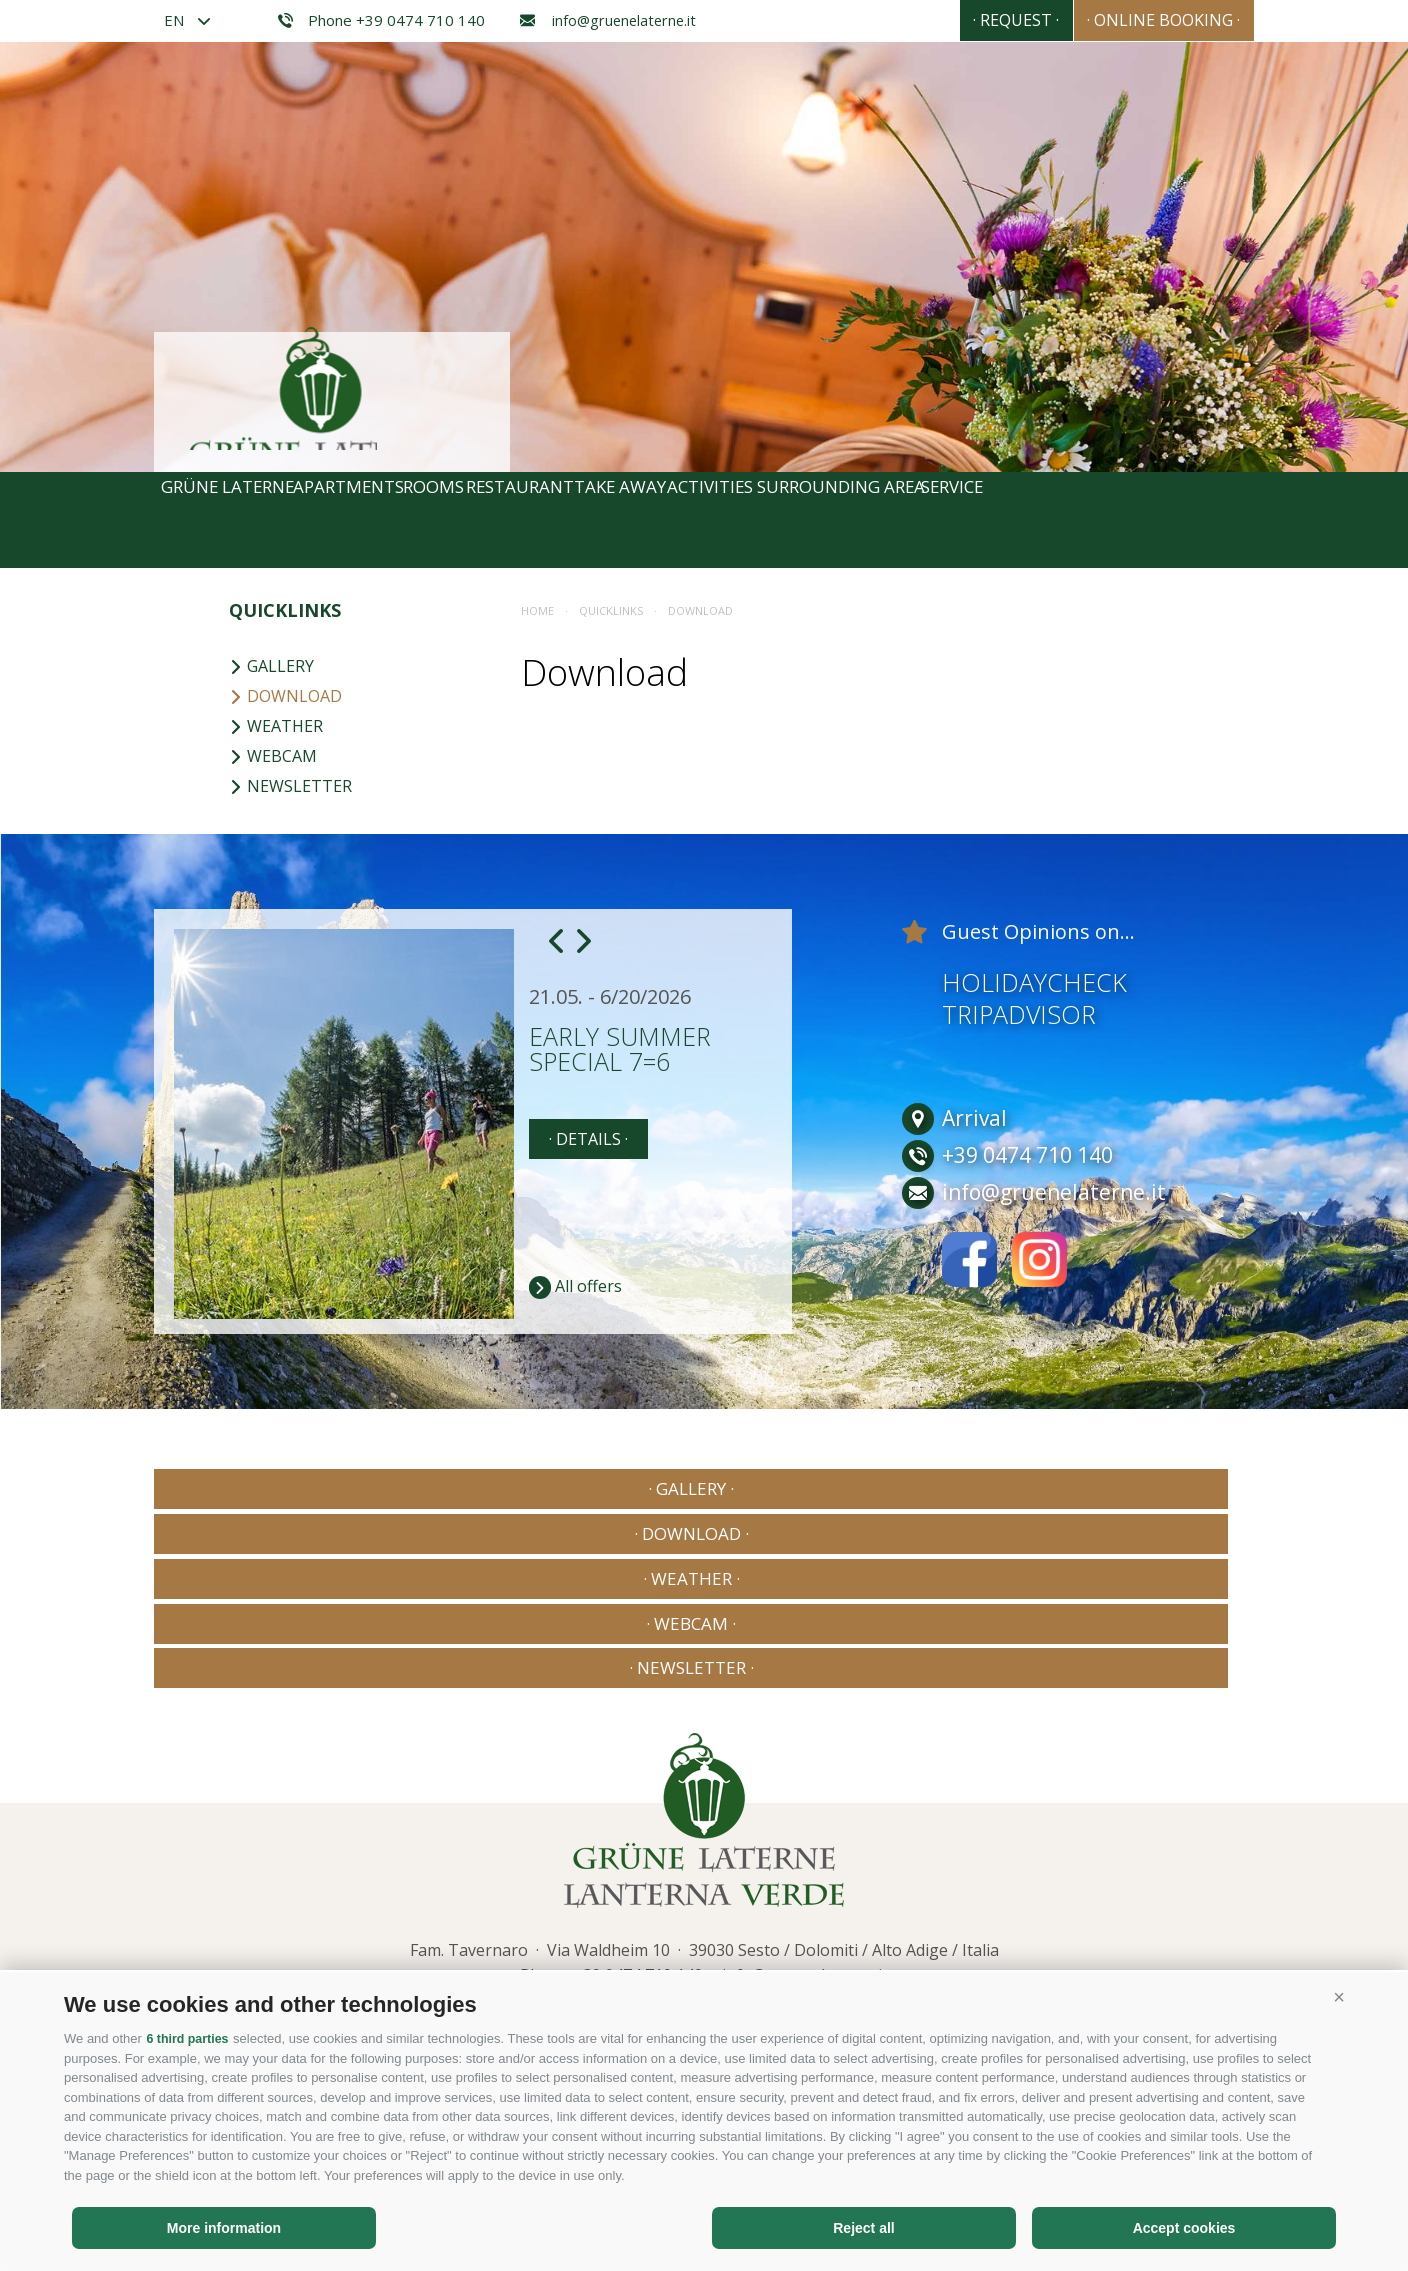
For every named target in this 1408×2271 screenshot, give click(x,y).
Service (1191, 520)
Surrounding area (1043, 520)
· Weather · (703, 1488)
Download (285, 696)
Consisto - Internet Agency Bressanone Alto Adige (1064, 1853)
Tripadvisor (1019, 1014)
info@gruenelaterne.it (608, 20)
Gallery (271, 666)
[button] (1339, 1998)
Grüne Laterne (237, 520)
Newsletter (290, 786)
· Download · (481, 1488)
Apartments (392, 520)
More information (224, 2228)
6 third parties (189, 2038)
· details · (588, 1139)
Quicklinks (285, 610)
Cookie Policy (590, 1857)
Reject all (863, 2228)
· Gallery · (260, 1488)
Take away (761, 520)
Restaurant (628, 520)
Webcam (273, 756)
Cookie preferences (774, 1857)
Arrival (954, 1118)
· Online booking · (1145, 20)
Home (537, 610)
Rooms (511, 520)
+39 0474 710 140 (638, 1791)
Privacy (433, 1857)
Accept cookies (1184, 2228)
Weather (276, 726)
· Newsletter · (1148, 1488)
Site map (502, 1857)
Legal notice (354, 1857)
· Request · (961, 20)
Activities (883, 520)
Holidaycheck (1034, 982)
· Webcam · (926, 1488)
